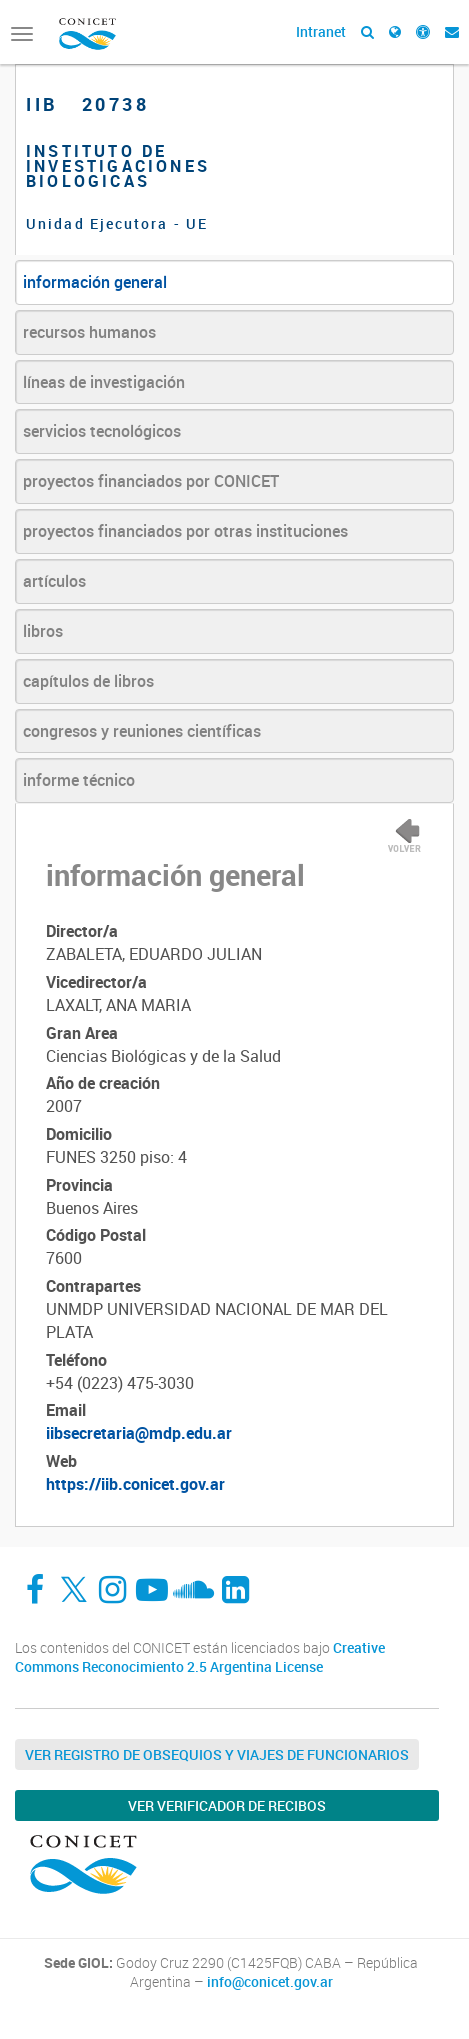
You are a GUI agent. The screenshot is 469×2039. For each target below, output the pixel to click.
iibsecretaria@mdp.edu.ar (139, 1433)
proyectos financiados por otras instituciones (185, 531)
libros (43, 631)
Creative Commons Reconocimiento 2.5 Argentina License (200, 1657)
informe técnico (79, 780)
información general (95, 282)
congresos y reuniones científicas (142, 731)
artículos (54, 581)
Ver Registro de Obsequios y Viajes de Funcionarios (217, 1754)
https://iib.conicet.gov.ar (135, 1484)
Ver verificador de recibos (227, 1805)
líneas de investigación (104, 382)
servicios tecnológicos (102, 431)
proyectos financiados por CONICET (151, 481)
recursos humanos (89, 332)
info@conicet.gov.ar (270, 1982)
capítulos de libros (88, 681)
